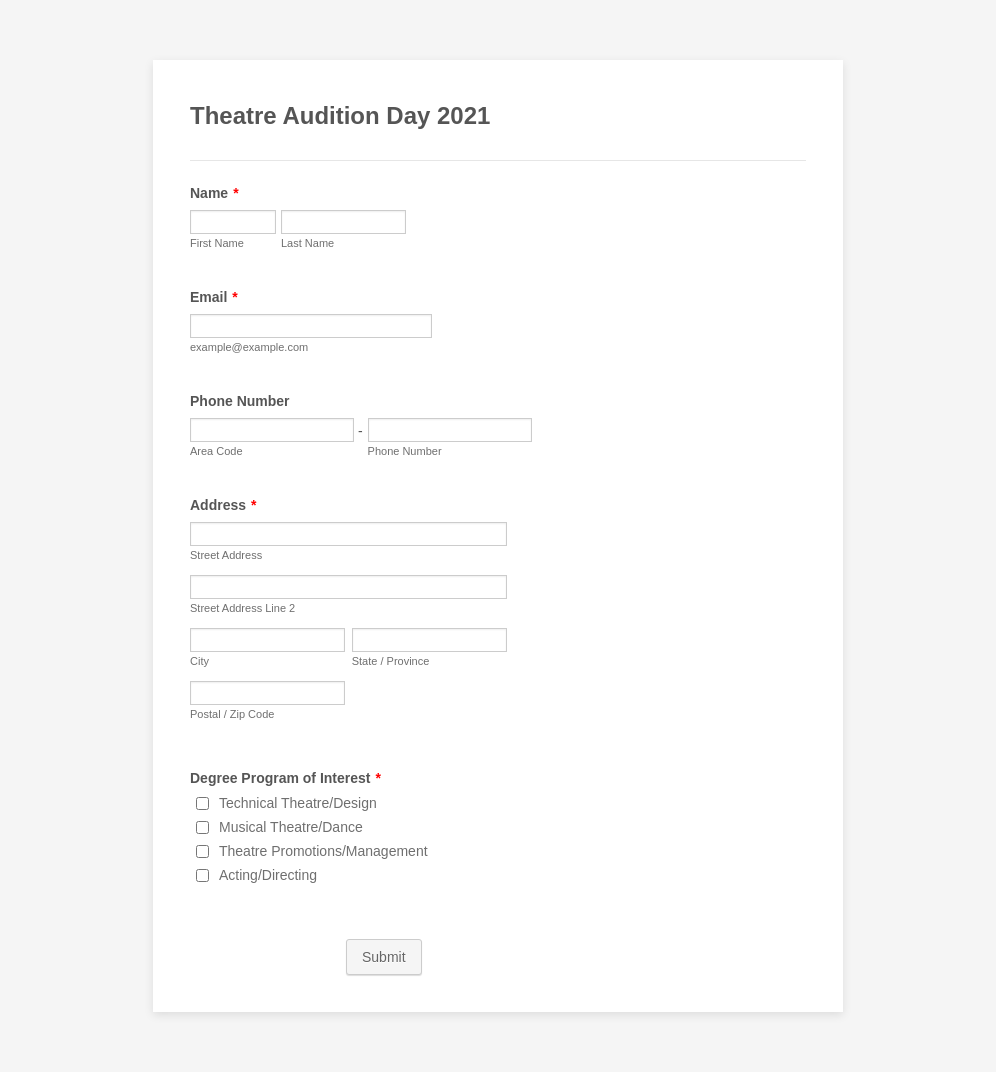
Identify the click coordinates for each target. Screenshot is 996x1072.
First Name (217, 243)
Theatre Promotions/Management (323, 851)
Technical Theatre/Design (298, 803)
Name (214, 193)
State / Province (391, 661)
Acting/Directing (268, 875)
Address (223, 505)
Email (214, 297)
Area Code (216, 451)
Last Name (307, 243)
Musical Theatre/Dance (291, 827)
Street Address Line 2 (242, 608)
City (199, 661)
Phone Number (240, 401)
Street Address (226, 555)
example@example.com (249, 347)
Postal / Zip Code (232, 714)
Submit (384, 957)
